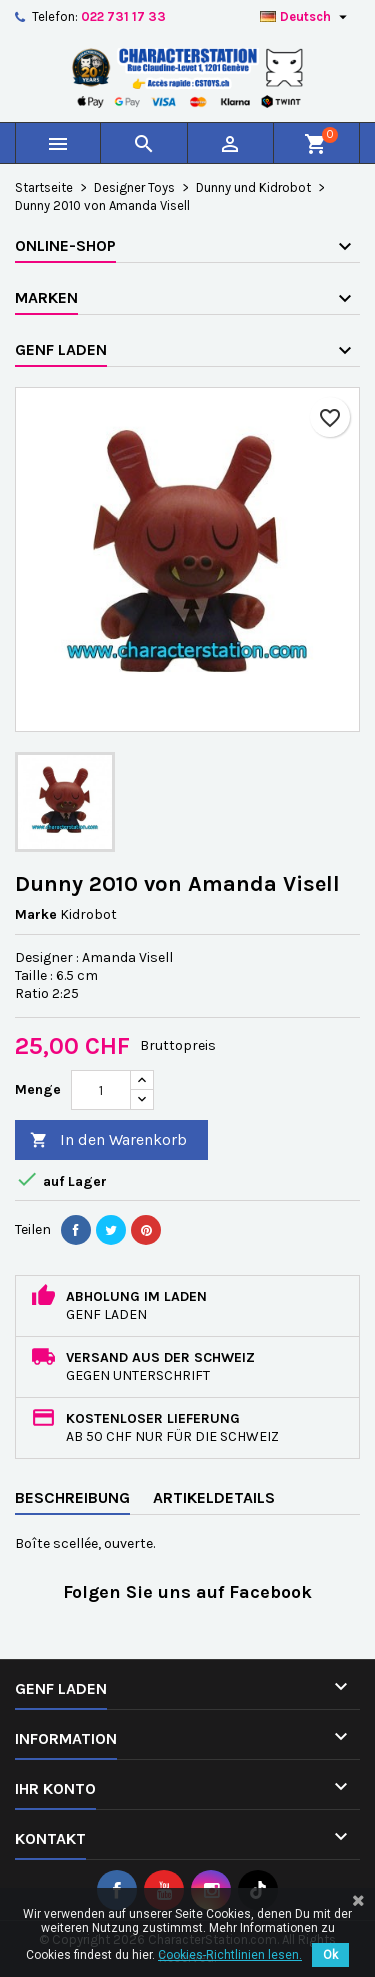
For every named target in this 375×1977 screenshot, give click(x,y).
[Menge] (101, 1090)
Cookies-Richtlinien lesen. (230, 1955)
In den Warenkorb (108, 1140)
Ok (330, 1955)
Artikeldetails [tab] (214, 1497)
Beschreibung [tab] (72, 1497)
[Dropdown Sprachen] (306, 17)
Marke (36, 914)
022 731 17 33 (123, 16)
